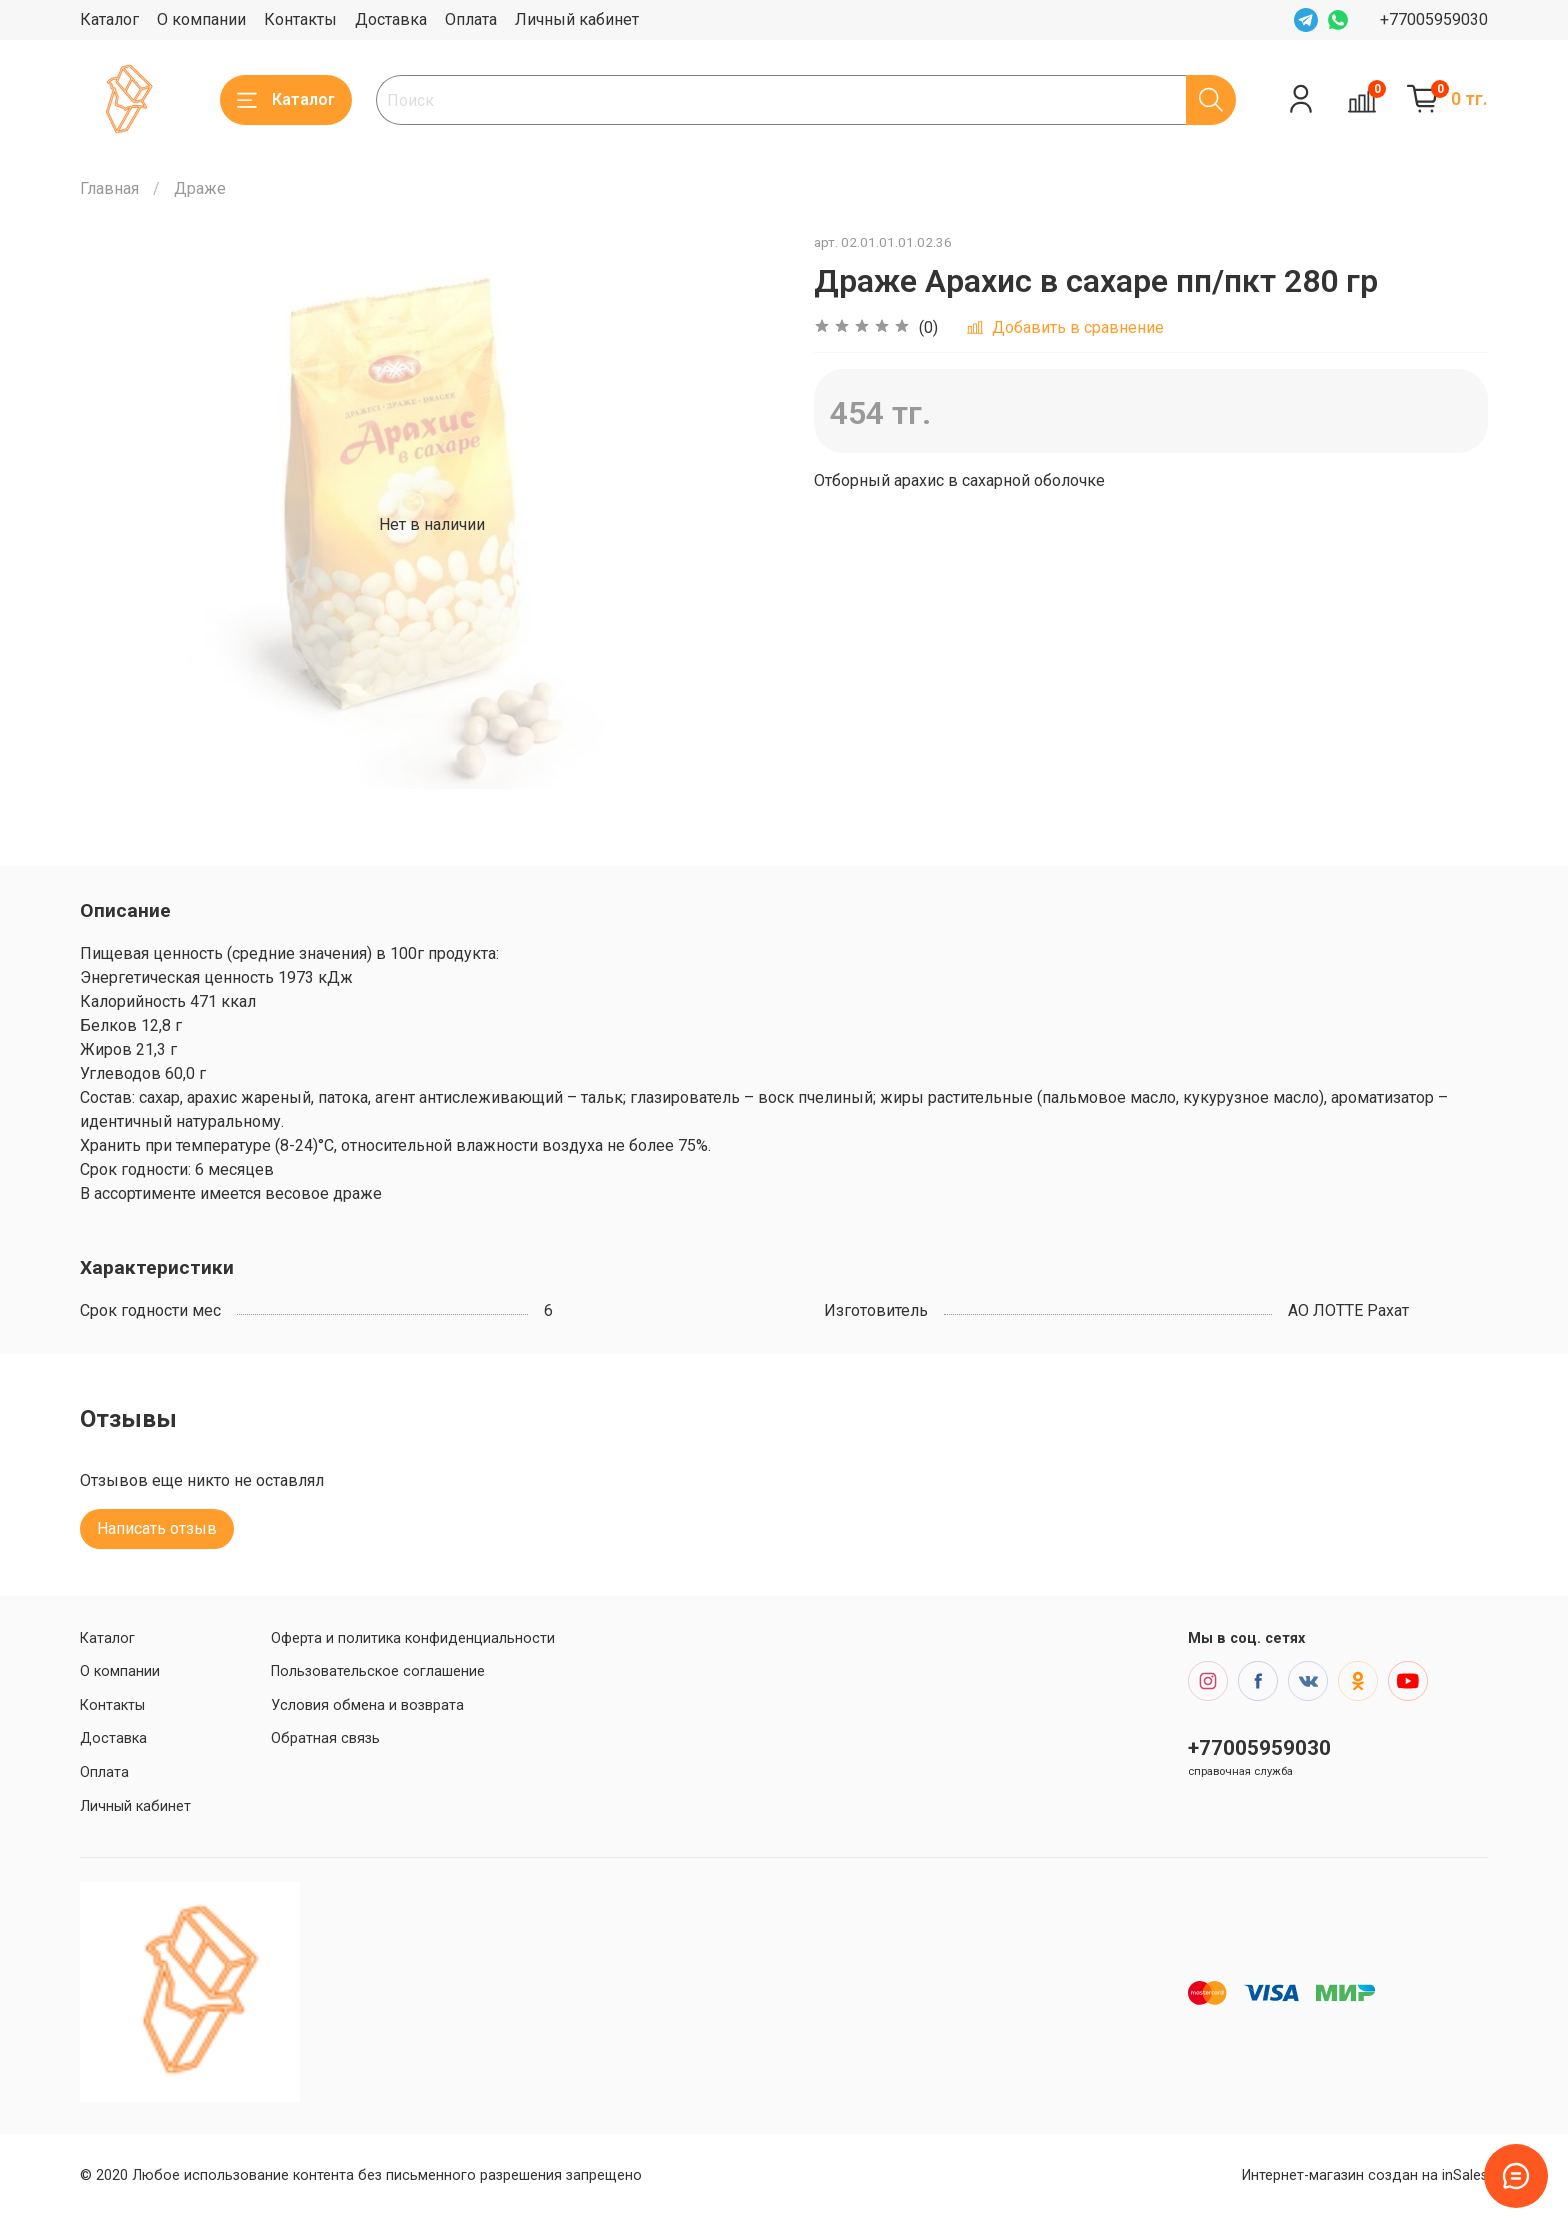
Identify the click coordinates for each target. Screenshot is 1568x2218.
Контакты (300, 19)
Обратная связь (325, 1738)
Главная (109, 188)
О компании (201, 19)
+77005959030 (1434, 19)
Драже (200, 188)
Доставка (391, 19)
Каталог (109, 19)
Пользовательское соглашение (378, 1671)
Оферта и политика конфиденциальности (413, 1638)
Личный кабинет (577, 19)
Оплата (471, 19)
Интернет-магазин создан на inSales (1365, 2175)
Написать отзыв (157, 1528)
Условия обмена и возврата (367, 1705)
